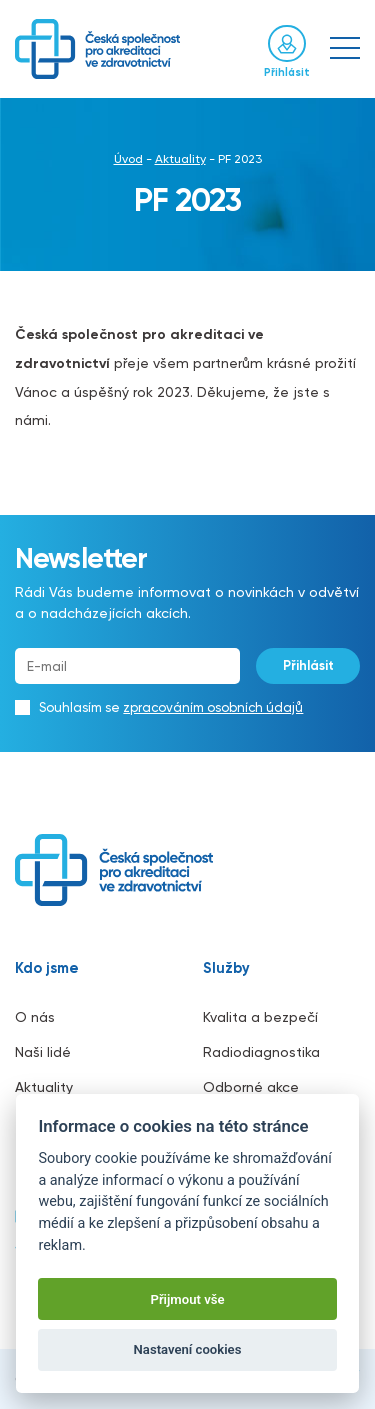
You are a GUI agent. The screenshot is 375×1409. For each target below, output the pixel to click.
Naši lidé (43, 1052)
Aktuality (180, 159)
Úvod (128, 159)
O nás (35, 1017)
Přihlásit (308, 665)
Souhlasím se (171, 707)
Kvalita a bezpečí (260, 1017)
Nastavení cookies (188, 1349)
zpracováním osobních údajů (213, 707)
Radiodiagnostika (261, 1052)
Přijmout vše (187, 1299)
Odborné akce (251, 1087)
